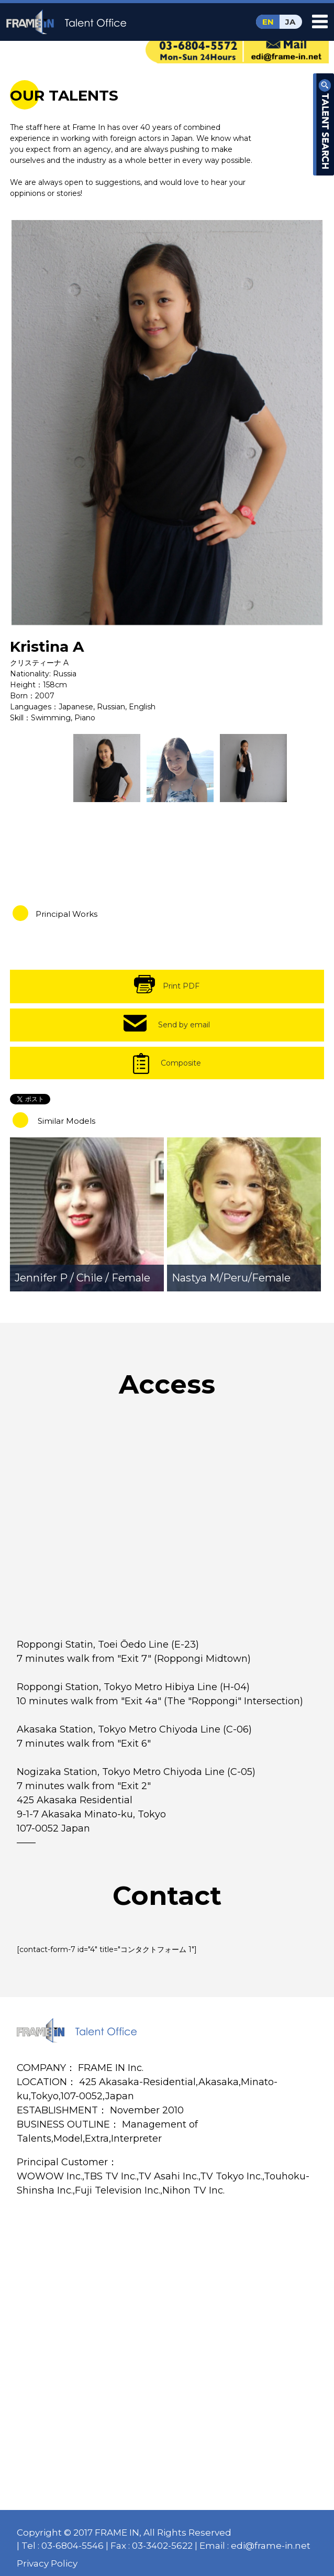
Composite (181, 1063)
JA (290, 22)
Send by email (184, 1024)
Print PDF (181, 986)
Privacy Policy (47, 2563)
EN (268, 22)
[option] (167, 422)
